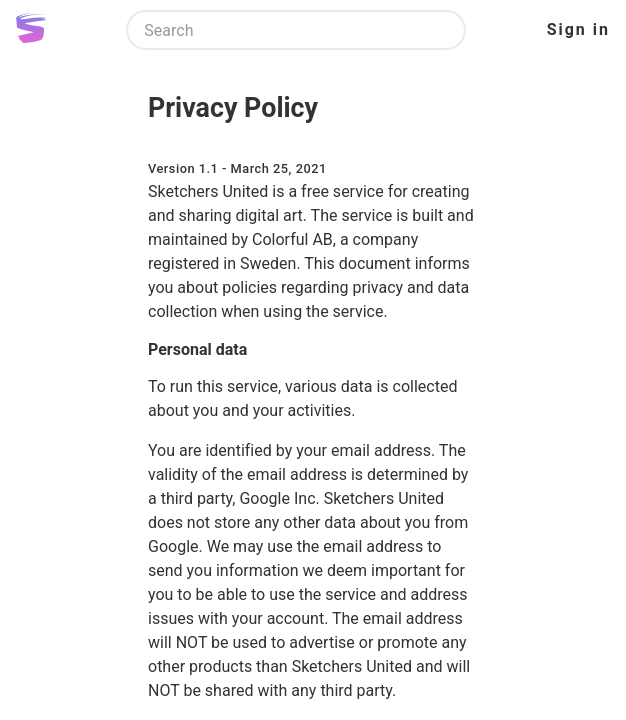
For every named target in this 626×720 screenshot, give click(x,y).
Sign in (578, 29)
